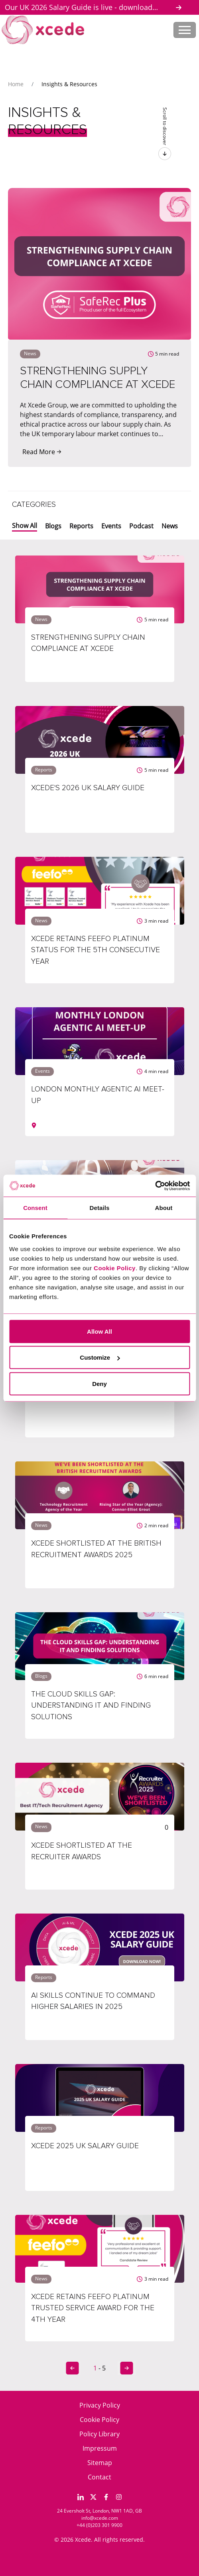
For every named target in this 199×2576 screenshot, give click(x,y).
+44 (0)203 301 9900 (99, 2525)
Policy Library (99, 2434)
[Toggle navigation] (184, 30)
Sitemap (99, 2462)
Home (16, 84)
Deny (99, 1383)
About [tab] (164, 1207)
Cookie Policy (99, 2419)
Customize (100, 1357)
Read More (41, 451)
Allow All (99, 1331)
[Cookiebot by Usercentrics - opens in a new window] (155, 1185)
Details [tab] (100, 1207)
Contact (99, 2477)
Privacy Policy (99, 2405)
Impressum (100, 2448)
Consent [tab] (35, 1207)
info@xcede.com (99, 2518)
